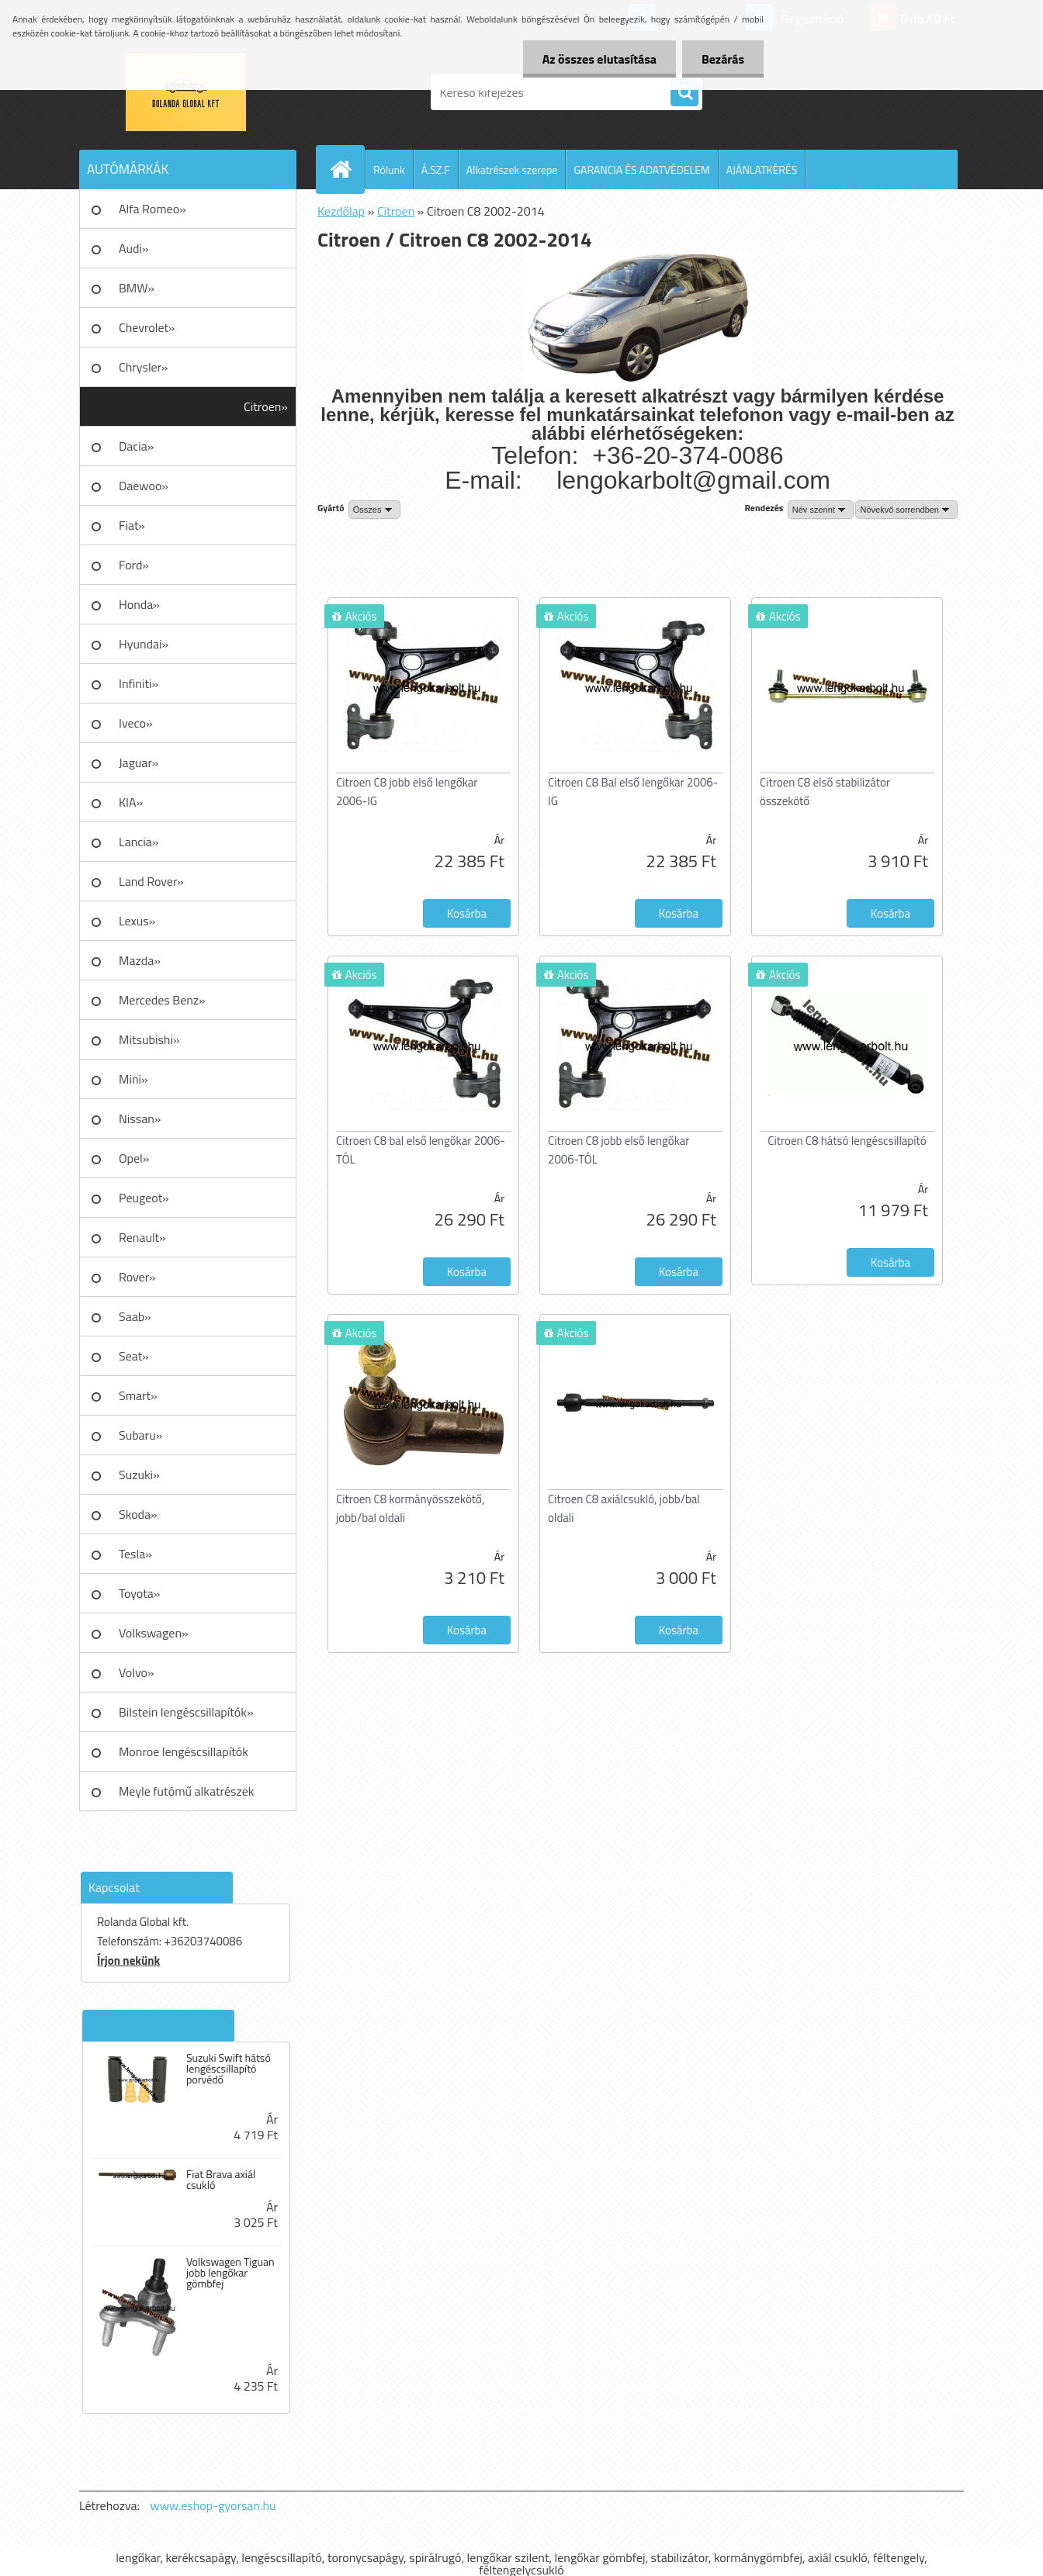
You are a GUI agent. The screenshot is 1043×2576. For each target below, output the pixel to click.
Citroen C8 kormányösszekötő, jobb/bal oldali (410, 1508)
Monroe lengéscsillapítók (183, 1751)
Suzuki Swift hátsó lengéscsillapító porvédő (228, 2068)
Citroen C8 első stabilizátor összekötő (825, 791)
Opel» (134, 1158)
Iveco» (136, 723)
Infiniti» (138, 683)
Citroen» (266, 406)
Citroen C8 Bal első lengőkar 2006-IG (633, 791)
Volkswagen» (154, 1632)
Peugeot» (144, 1197)
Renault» (142, 1237)
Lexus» (137, 920)
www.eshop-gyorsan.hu (213, 2505)
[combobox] (821, 509)
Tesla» (135, 1553)
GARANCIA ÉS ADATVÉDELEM (641, 169)
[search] (684, 93)
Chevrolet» (147, 327)
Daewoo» (143, 485)
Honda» (139, 604)
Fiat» (132, 525)
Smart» (138, 1395)
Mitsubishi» (149, 1039)
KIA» (131, 802)
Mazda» (140, 960)
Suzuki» (139, 1474)
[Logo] (186, 92)
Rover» (137, 1276)
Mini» (133, 1079)
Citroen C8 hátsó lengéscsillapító (847, 1141)
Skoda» (138, 1514)
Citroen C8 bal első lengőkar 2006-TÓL (420, 1150)
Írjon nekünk (128, 1960)
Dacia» (136, 446)
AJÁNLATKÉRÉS (762, 169)
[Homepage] (347, 169)
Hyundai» (143, 643)
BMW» (136, 287)
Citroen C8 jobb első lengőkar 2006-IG (407, 791)
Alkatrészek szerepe (512, 169)
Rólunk (389, 169)
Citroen (395, 211)
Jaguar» (138, 762)
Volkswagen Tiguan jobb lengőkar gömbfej (230, 2272)
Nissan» (140, 1118)
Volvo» (136, 1672)
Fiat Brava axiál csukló (220, 2179)
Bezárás (723, 59)
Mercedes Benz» (162, 1000)
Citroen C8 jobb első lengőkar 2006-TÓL (619, 1150)
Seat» (134, 1356)
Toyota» (139, 1593)
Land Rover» (151, 881)
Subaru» (140, 1435)
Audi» (134, 248)
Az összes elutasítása (599, 59)
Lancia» (138, 841)
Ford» (134, 564)
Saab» (135, 1316)
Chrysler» (143, 367)
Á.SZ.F (435, 169)
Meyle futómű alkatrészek (186, 1791)
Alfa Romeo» (152, 208)
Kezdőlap (341, 211)
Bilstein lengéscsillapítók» (186, 1712)
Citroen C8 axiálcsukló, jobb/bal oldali (624, 1508)
